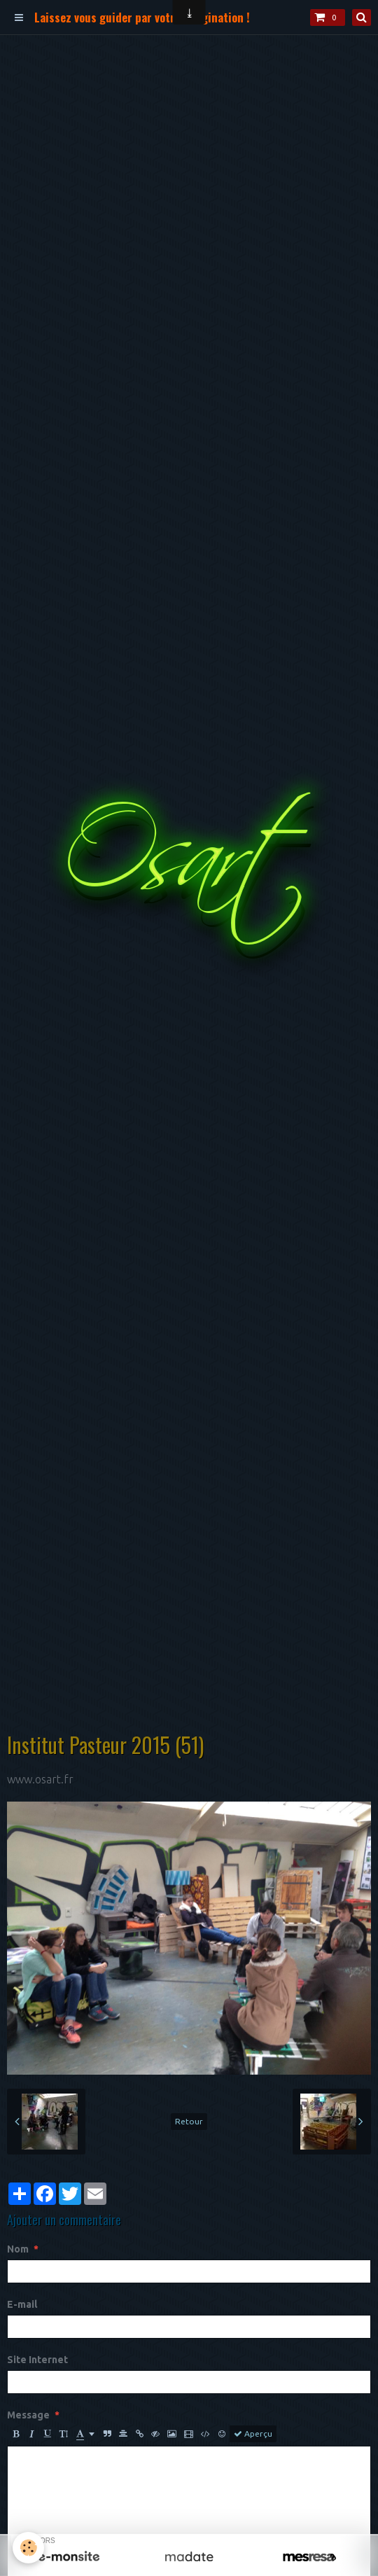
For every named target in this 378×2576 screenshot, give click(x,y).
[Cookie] (28, 2547)
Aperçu (253, 2434)
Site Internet (37, 2359)
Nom (18, 2249)
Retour (189, 2121)
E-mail (22, 2304)
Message (28, 2415)
